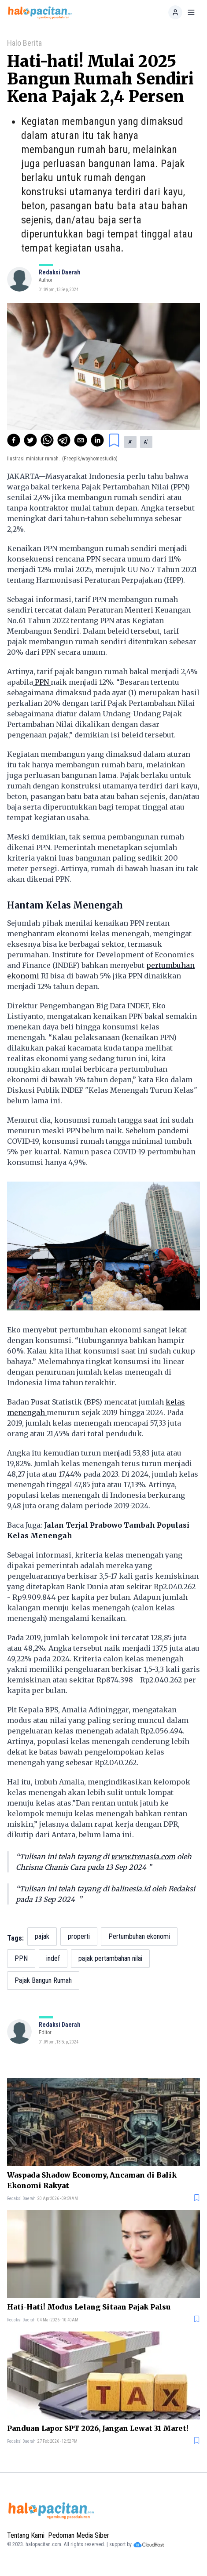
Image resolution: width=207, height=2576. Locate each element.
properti (79, 1936)
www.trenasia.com (143, 1856)
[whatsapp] (47, 440)
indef (53, 1958)
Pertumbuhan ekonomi (139, 1936)
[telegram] (63, 440)
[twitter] (30, 440)
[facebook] (13, 440)
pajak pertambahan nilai (110, 1958)
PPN (42, 682)
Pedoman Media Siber (78, 2535)
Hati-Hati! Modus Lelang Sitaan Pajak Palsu (88, 2306)
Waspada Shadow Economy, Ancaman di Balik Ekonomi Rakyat (92, 2180)
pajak (42, 1936)
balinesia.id (130, 1888)
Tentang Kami (25, 2535)
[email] (80, 440)
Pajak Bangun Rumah (43, 1980)
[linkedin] (97, 440)
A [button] (130, 441)
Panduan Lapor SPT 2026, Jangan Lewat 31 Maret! (98, 2428)
